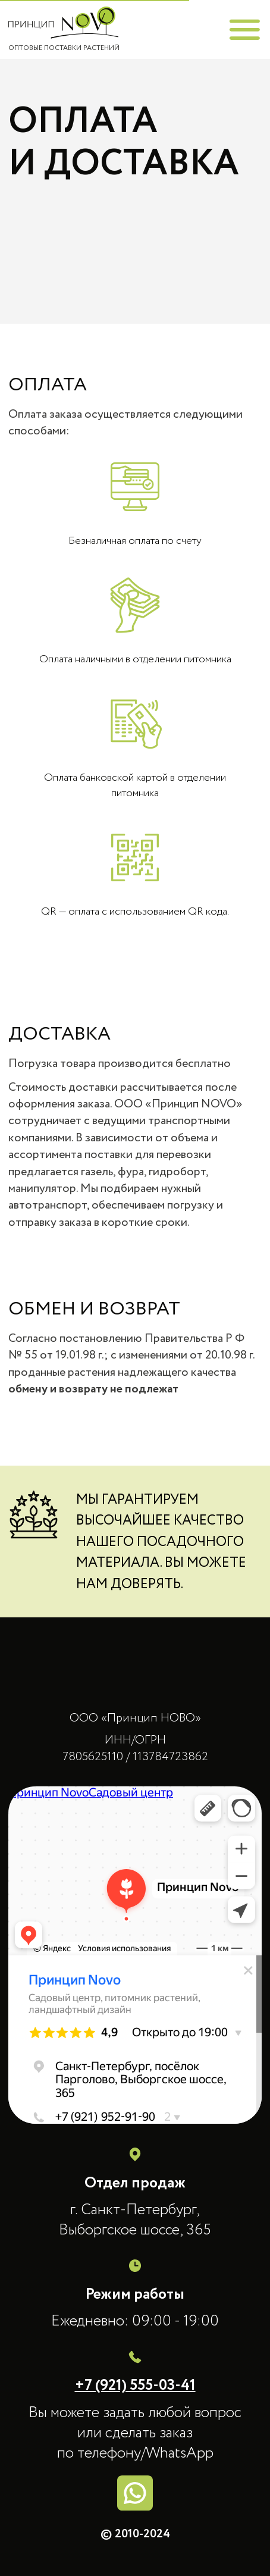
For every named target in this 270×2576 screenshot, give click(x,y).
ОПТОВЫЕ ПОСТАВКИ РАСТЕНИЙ (64, 48)
